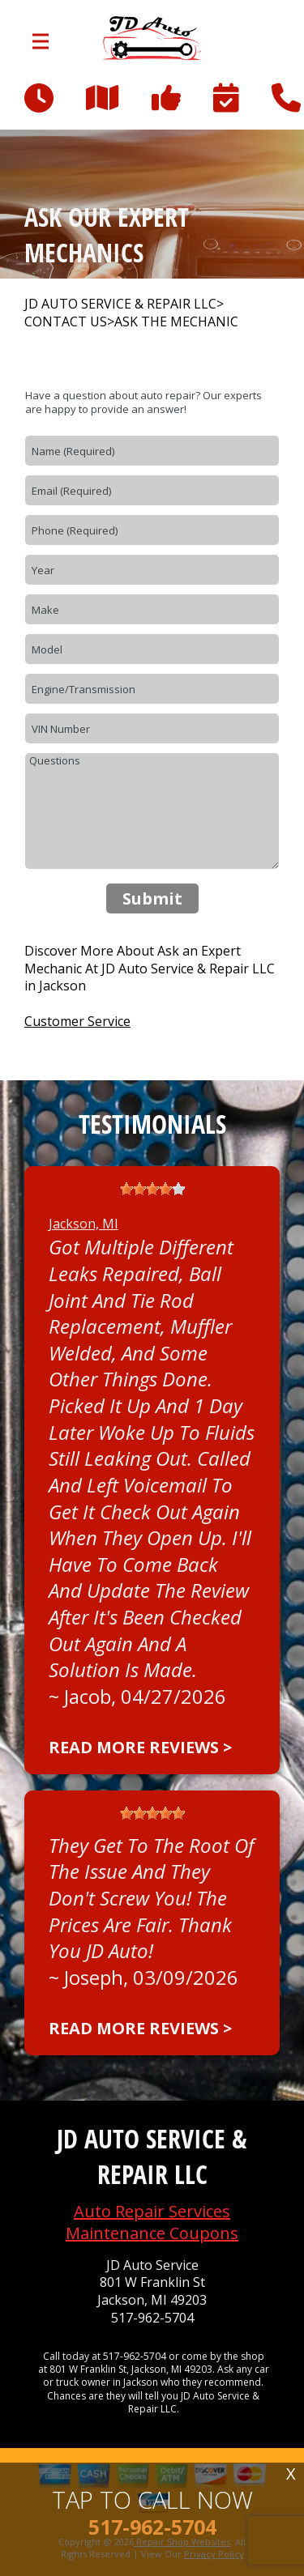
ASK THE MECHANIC (176, 321)
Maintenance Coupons (152, 2233)
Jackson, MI (83, 1224)
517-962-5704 (152, 2318)
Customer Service (77, 1021)
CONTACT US (65, 321)
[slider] (152, 1188)
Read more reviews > (140, 1747)
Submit (152, 898)
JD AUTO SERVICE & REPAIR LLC (120, 304)
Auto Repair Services (152, 2211)
